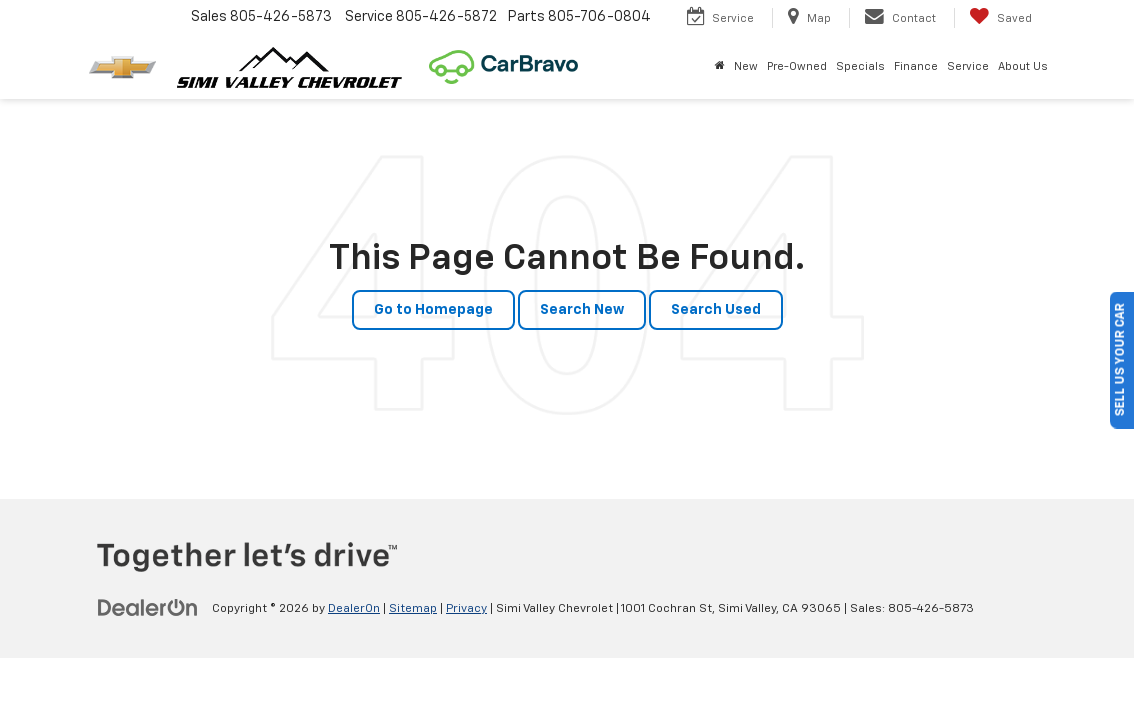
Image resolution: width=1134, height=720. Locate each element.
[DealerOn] (148, 608)
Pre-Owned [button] (797, 66)
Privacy (466, 609)
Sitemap (413, 609)
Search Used (716, 310)
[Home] (719, 67)
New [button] (746, 66)
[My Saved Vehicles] (1000, 18)
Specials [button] (860, 66)
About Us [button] (1023, 66)
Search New (582, 310)
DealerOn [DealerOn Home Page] (354, 609)
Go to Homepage (433, 310)
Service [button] (968, 66)
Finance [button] (916, 66)
